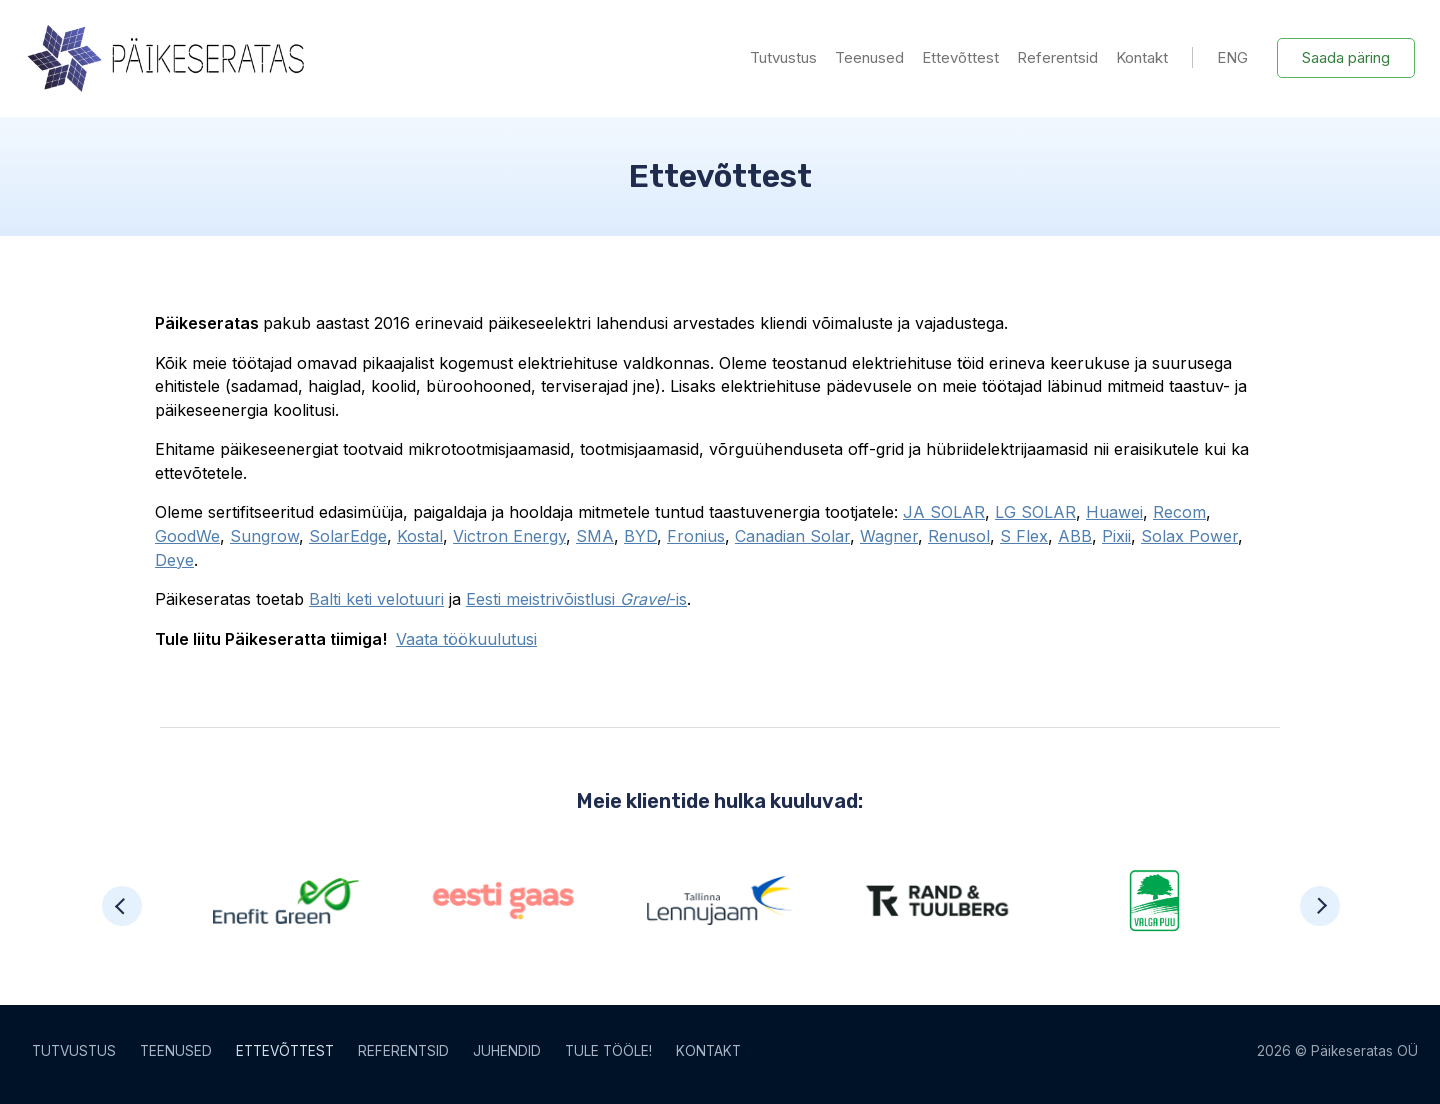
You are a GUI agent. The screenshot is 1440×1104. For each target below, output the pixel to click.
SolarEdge (348, 536)
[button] (122, 906)
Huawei (1114, 512)
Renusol (959, 536)
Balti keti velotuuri (376, 599)
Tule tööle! (608, 1051)
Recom (1179, 512)
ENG (1232, 57)
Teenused (869, 57)
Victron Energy (509, 536)
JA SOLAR (944, 512)
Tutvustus (783, 57)
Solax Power (1189, 536)
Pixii (1116, 536)
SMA (595, 536)
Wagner (889, 536)
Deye (174, 560)
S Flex (1024, 536)
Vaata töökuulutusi (466, 639)
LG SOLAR (1035, 512)
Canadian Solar (792, 536)
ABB (1075, 536)
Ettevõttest (960, 57)
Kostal (420, 536)
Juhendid (507, 1051)
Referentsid (1057, 57)
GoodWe (187, 536)
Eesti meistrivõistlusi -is (576, 599)
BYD (640, 536)
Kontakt (1142, 57)
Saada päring (1346, 57)
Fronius (696, 536)
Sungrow (264, 536)
